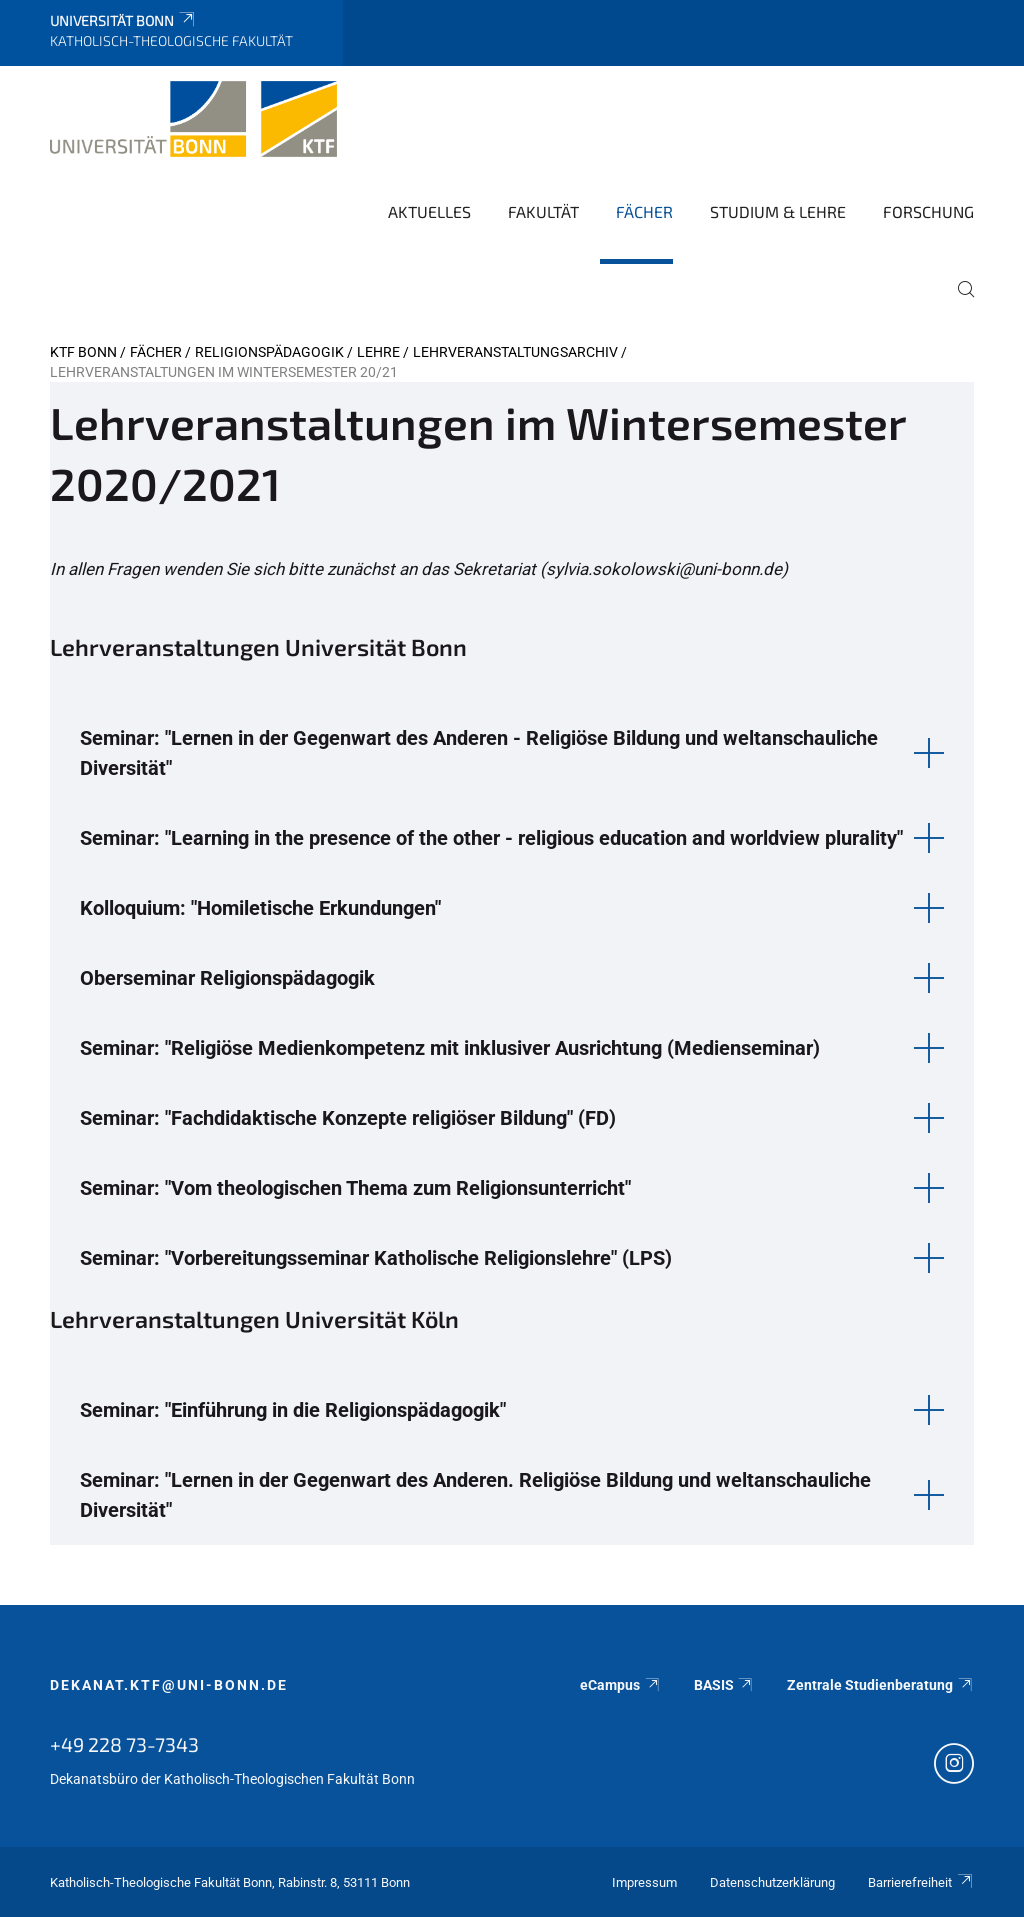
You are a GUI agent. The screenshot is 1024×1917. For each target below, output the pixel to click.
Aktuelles (429, 211)
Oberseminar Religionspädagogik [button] (227, 978)
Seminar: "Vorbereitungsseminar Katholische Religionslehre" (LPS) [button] (376, 1258)
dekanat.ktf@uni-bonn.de (169, 1685)
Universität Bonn (123, 20)
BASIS (724, 1685)
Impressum (644, 1882)
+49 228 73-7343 (124, 1744)
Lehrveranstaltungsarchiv (515, 352)
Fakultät (543, 211)
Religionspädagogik (269, 352)
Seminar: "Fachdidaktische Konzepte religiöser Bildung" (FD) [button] (348, 1118)
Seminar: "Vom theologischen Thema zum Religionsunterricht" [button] (355, 1188)
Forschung (928, 211)
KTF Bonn (83, 352)
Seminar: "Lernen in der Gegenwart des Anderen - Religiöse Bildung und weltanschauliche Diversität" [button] (479, 753)
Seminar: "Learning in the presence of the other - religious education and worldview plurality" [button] (491, 838)
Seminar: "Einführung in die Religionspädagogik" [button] (293, 1410)
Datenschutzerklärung (772, 1882)
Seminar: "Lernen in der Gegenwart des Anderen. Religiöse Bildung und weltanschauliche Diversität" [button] (475, 1495)
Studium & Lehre (778, 211)
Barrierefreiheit (921, 1882)
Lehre (378, 352)
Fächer (644, 211)
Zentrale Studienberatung (880, 1685)
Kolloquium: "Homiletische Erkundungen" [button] (260, 908)
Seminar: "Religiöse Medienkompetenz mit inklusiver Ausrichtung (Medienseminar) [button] (450, 1048)
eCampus (620, 1685)
